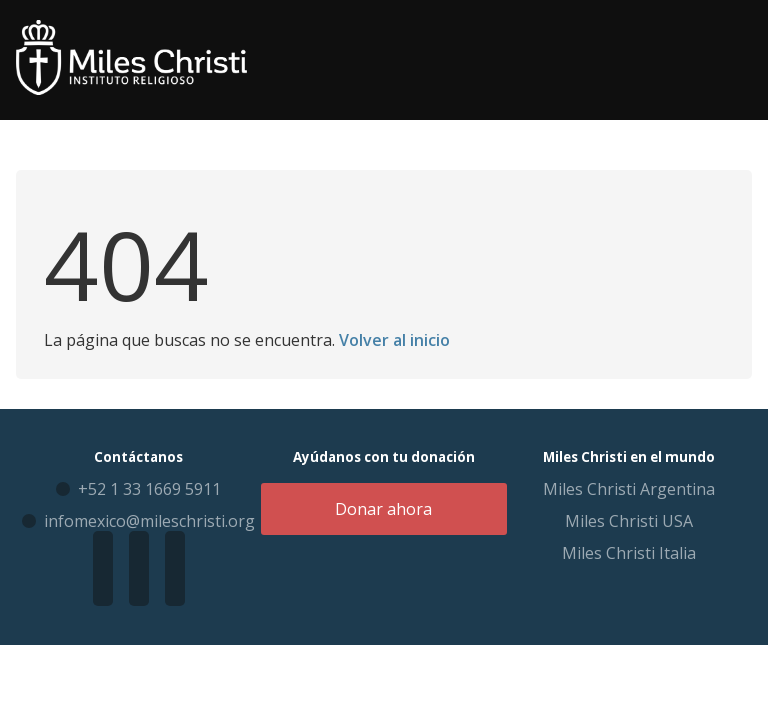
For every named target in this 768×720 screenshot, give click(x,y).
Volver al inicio (394, 340)
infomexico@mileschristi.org (149, 521)
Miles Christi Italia (629, 553)
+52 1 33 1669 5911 (149, 489)
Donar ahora (383, 509)
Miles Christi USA (629, 521)
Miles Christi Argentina (629, 489)
